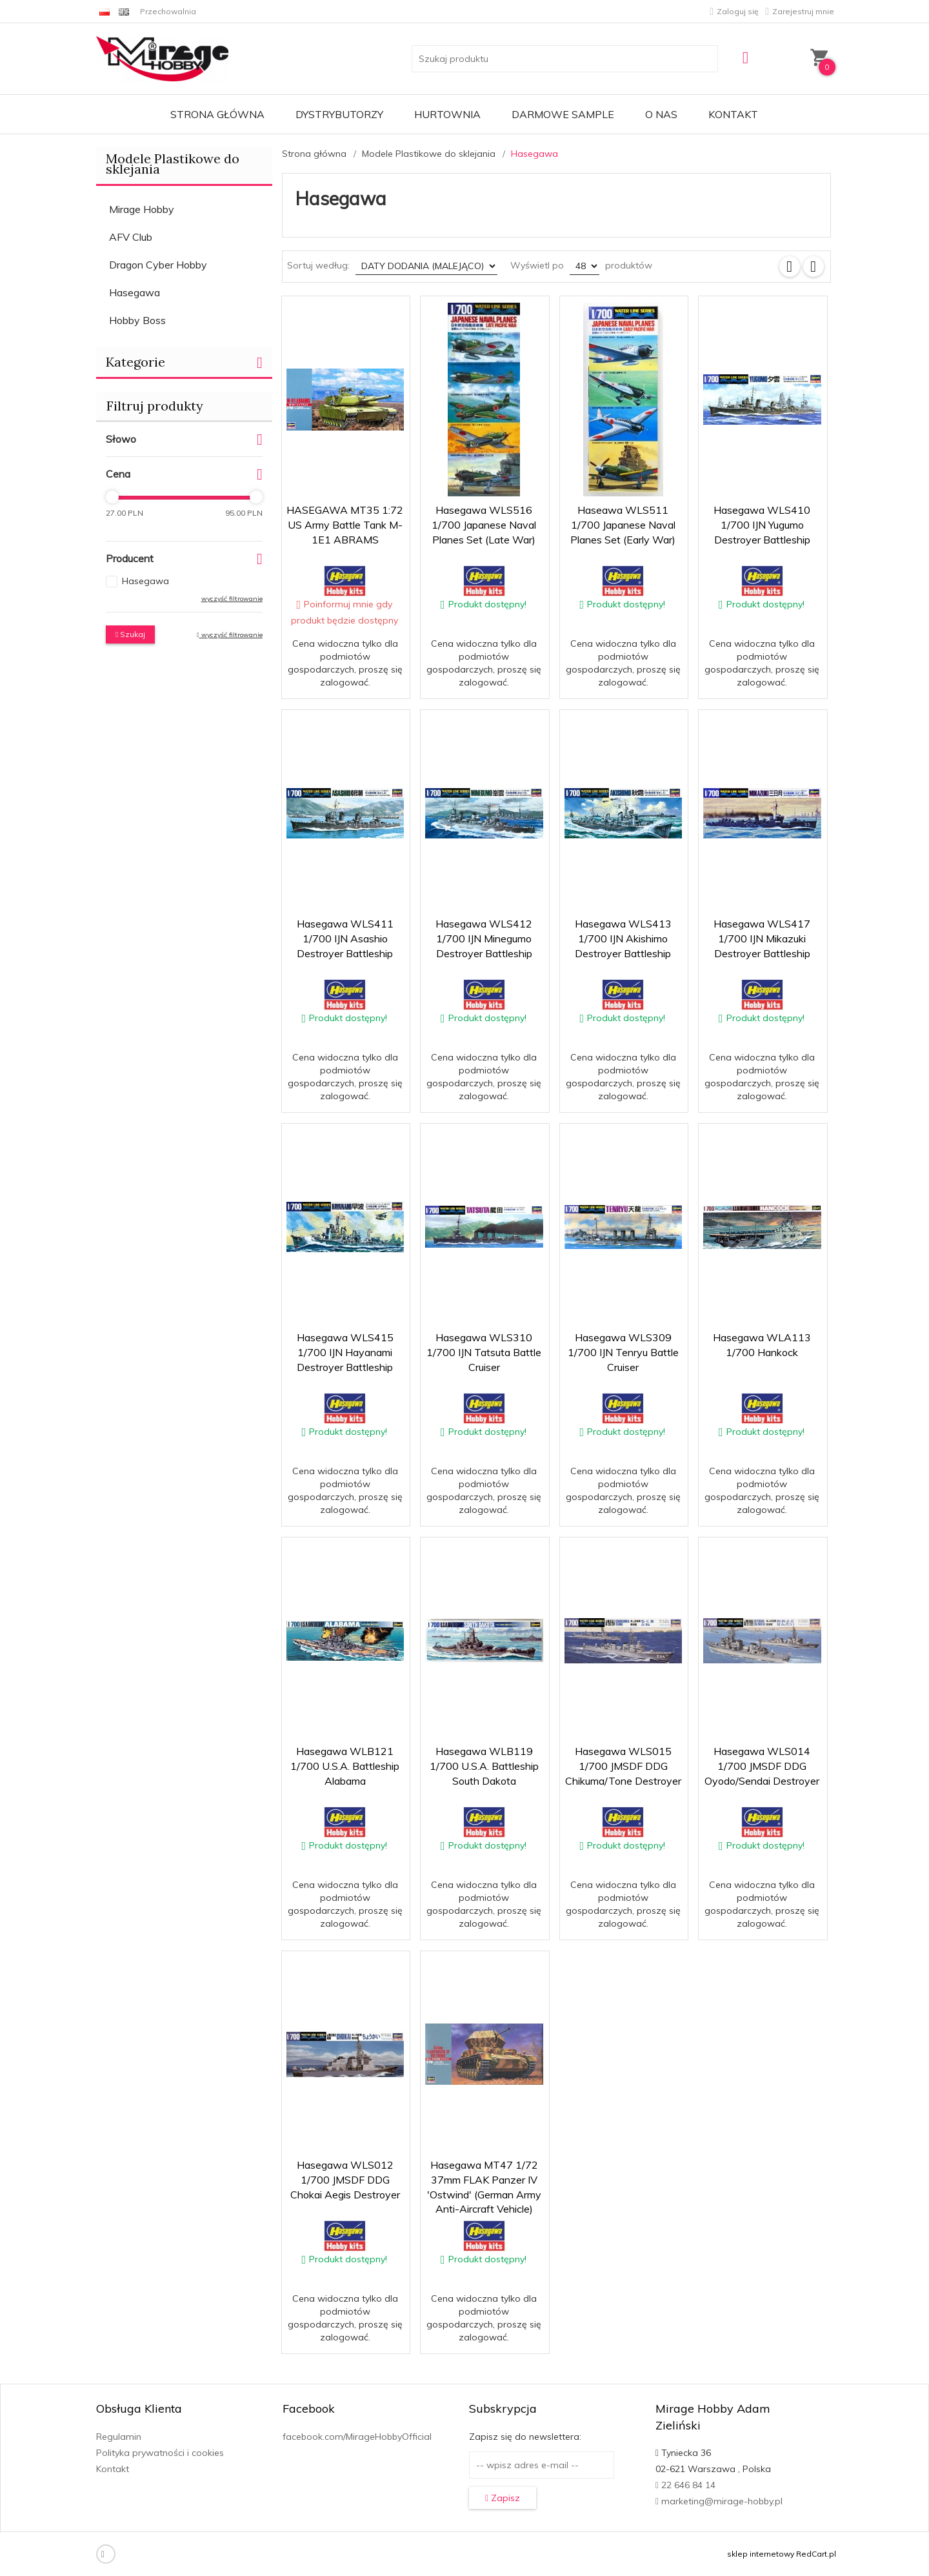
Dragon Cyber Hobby (158, 264)
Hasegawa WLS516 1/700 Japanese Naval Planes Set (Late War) (484, 524)
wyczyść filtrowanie (232, 598)
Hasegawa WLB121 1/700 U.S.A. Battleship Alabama (344, 1766)
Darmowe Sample (563, 114)
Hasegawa (134, 292)
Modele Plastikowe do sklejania (172, 163)
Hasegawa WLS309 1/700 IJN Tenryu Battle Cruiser (623, 1352)
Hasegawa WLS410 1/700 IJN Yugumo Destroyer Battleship (762, 524)
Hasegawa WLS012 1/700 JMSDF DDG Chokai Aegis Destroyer (345, 2179)
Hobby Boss (137, 320)
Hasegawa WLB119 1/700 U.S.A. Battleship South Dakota (484, 1766)
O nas (661, 114)
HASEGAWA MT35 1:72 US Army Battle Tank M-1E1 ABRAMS (344, 524)
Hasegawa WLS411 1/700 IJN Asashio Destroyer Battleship (345, 938)
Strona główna (217, 114)
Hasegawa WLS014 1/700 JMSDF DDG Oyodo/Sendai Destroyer (761, 1766)
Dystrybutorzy (339, 114)
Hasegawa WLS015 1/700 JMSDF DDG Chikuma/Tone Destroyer (623, 1766)
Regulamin (118, 2436)
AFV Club (130, 236)
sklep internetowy (760, 2554)
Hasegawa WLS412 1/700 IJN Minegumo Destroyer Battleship (483, 938)
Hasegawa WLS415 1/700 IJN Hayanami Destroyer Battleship (345, 1352)
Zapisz (502, 2498)
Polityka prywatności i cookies (160, 2453)
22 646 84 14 (685, 2485)
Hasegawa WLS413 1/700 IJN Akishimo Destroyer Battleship (623, 938)
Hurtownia (447, 114)
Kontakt (733, 114)
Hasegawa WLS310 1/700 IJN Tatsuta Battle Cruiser (483, 1352)
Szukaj (130, 634)
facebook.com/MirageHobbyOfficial (357, 2436)
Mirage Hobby (141, 209)
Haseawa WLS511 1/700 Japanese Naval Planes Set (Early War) (622, 524)
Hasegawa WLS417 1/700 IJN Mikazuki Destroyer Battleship (762, 938)
